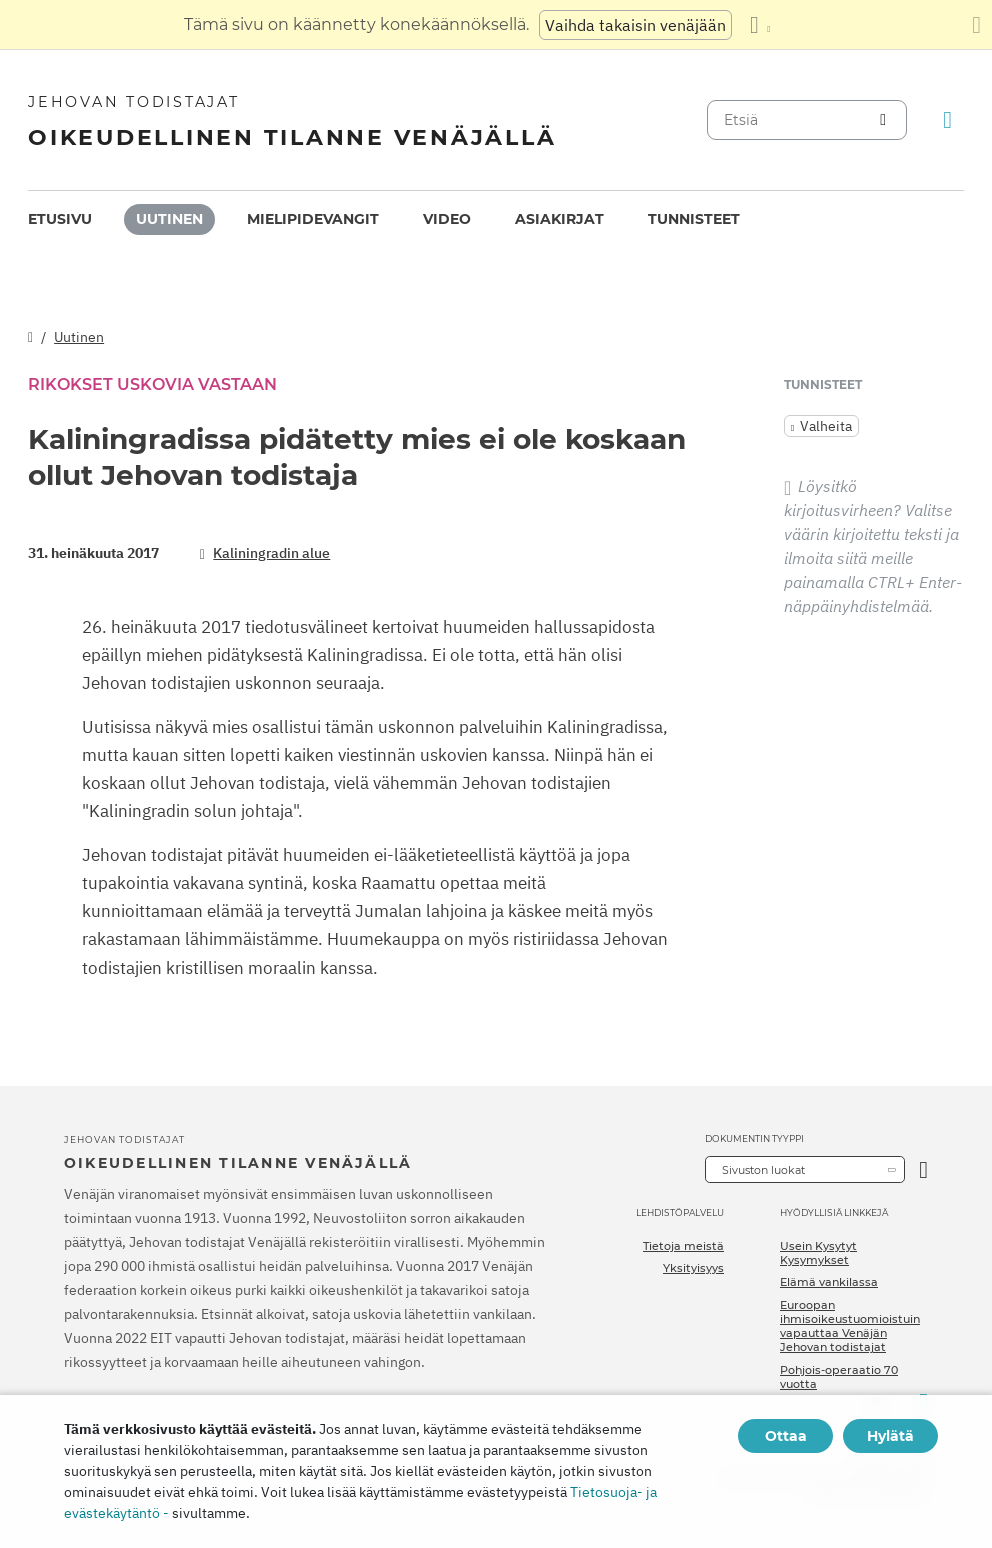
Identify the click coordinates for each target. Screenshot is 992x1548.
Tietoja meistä (683, 1246)
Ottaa (786, 1436)
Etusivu (60, 219)
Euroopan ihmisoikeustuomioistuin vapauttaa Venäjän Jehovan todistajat (850, 1326)
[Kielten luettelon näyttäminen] (760, 25)
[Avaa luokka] (923, 1169)
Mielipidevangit (313, 219)
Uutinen (169, 219)
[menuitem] (60, 219)
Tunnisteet (694, 219)
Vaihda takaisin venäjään (635, 25)
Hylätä (890, 1436)
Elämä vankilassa (829, 1282)
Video (447, 219)
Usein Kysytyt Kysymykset (818, 1253)
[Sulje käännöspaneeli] (976, 25)
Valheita (826, 426)
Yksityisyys (693, 1268)
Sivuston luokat (763, 1170)
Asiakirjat (559, 219)
